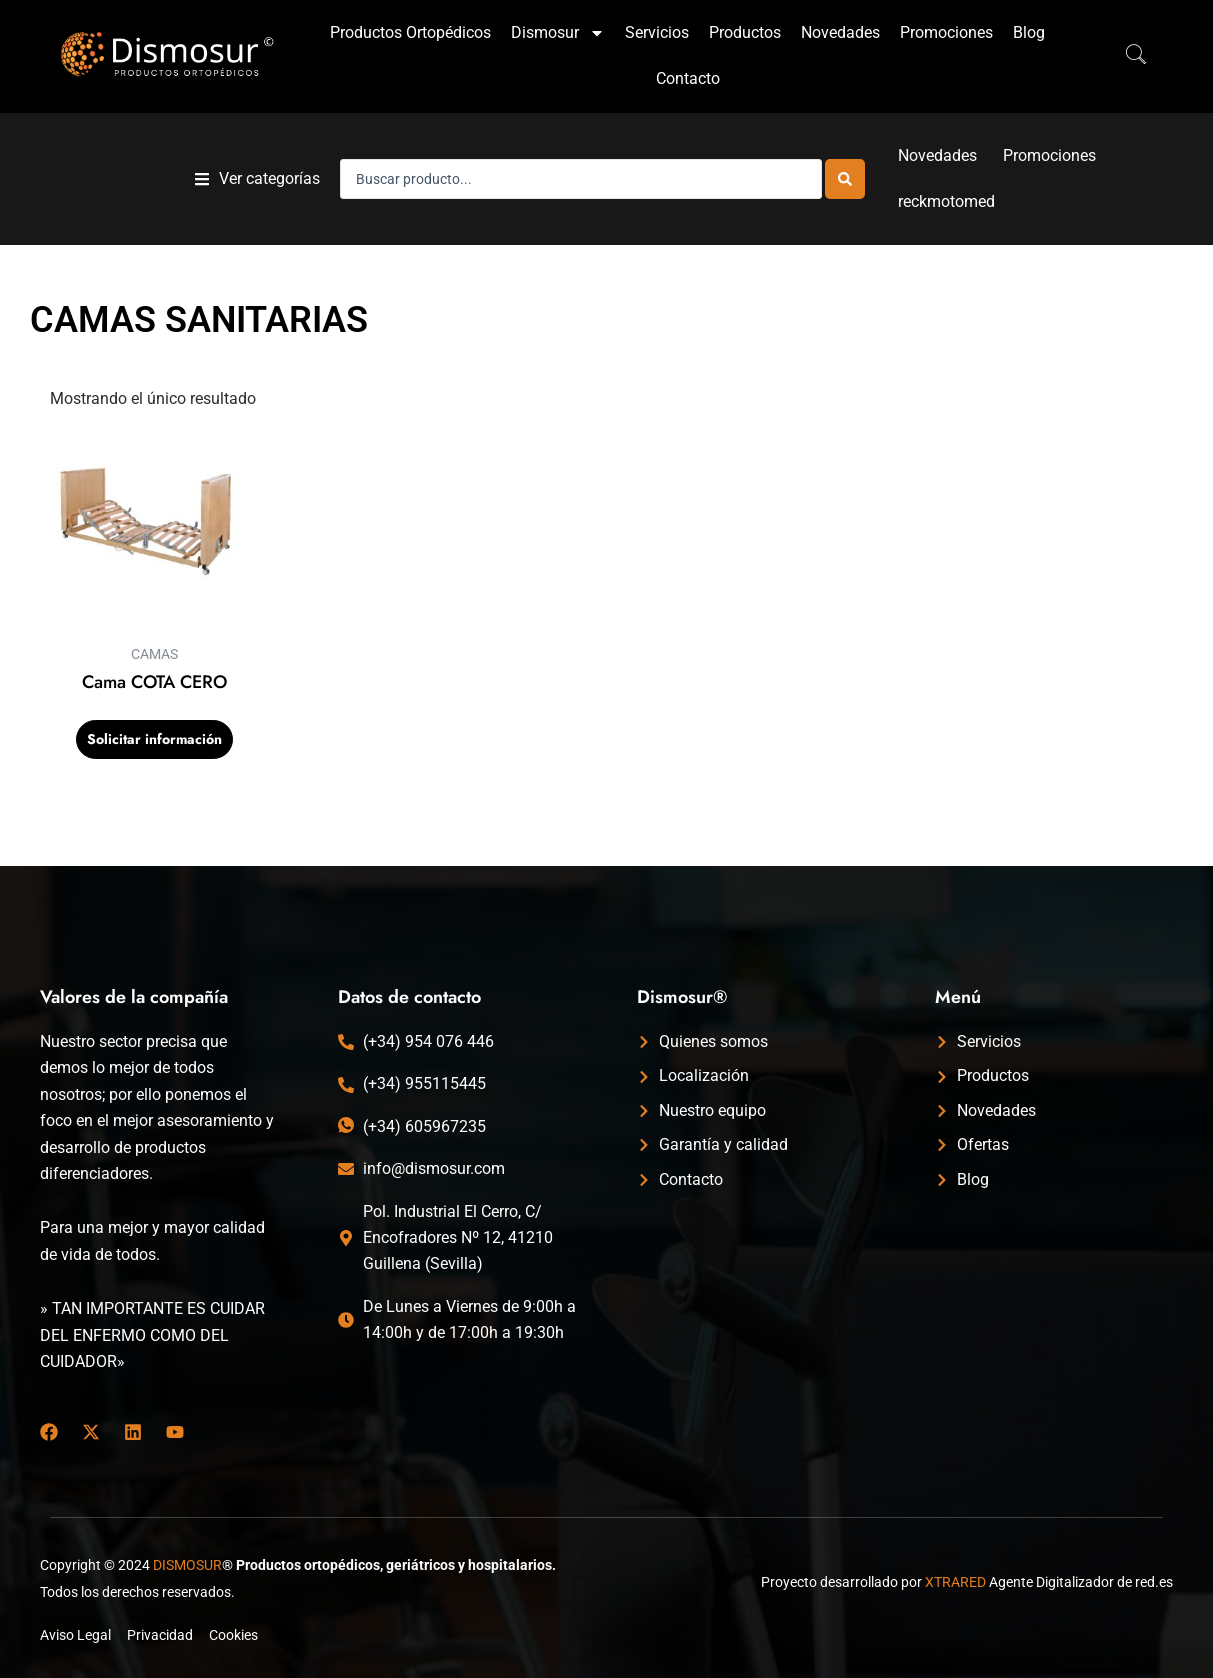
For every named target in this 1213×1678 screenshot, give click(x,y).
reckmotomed (946, 201)
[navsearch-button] (1126, 56)
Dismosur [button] (558, 33)
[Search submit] (845, 179)
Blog (1029, 32)
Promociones (946, 32)
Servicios (657, 32)
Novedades (840, 32)
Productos (745, 32)
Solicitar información (154, 739)
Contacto (688, 78)
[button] (257, 179)
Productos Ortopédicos (410, 32)
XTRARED (955, 1582)
